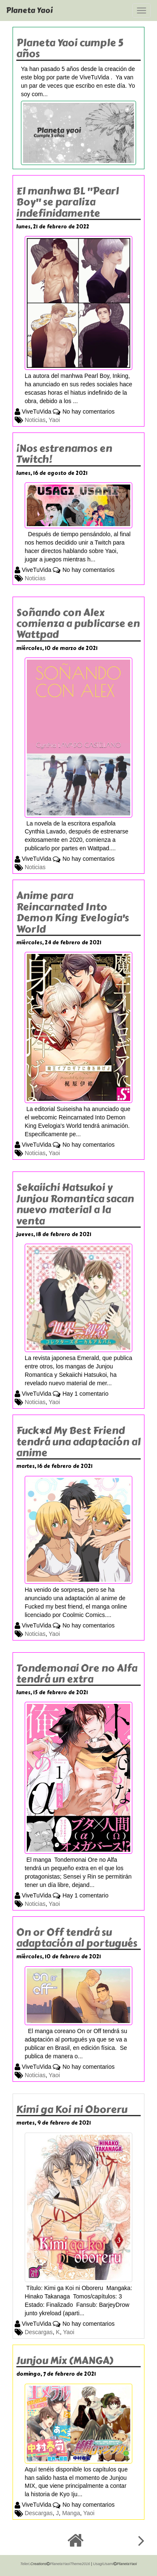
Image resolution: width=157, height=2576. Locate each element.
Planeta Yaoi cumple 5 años (70, 48)
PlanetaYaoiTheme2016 (70, 2564)
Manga (71, 2513)
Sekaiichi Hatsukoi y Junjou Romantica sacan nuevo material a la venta (75, 1203)
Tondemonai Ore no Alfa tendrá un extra (76, 1673)
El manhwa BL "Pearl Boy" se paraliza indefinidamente (67, 202)
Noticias (35, 420)
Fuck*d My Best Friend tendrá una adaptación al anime (78, 1441)
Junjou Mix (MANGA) (64, 2360)
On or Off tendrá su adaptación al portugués (76, 1937)
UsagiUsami (103, 2564)
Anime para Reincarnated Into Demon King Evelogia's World (72, 912)
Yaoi (54, 420)
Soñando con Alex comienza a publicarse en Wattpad (78, 623)
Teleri (24, 2564)
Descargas (39, 2332)
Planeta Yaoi (29, 10)
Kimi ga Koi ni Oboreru (71, 2109)
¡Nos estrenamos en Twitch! (64, 453)
